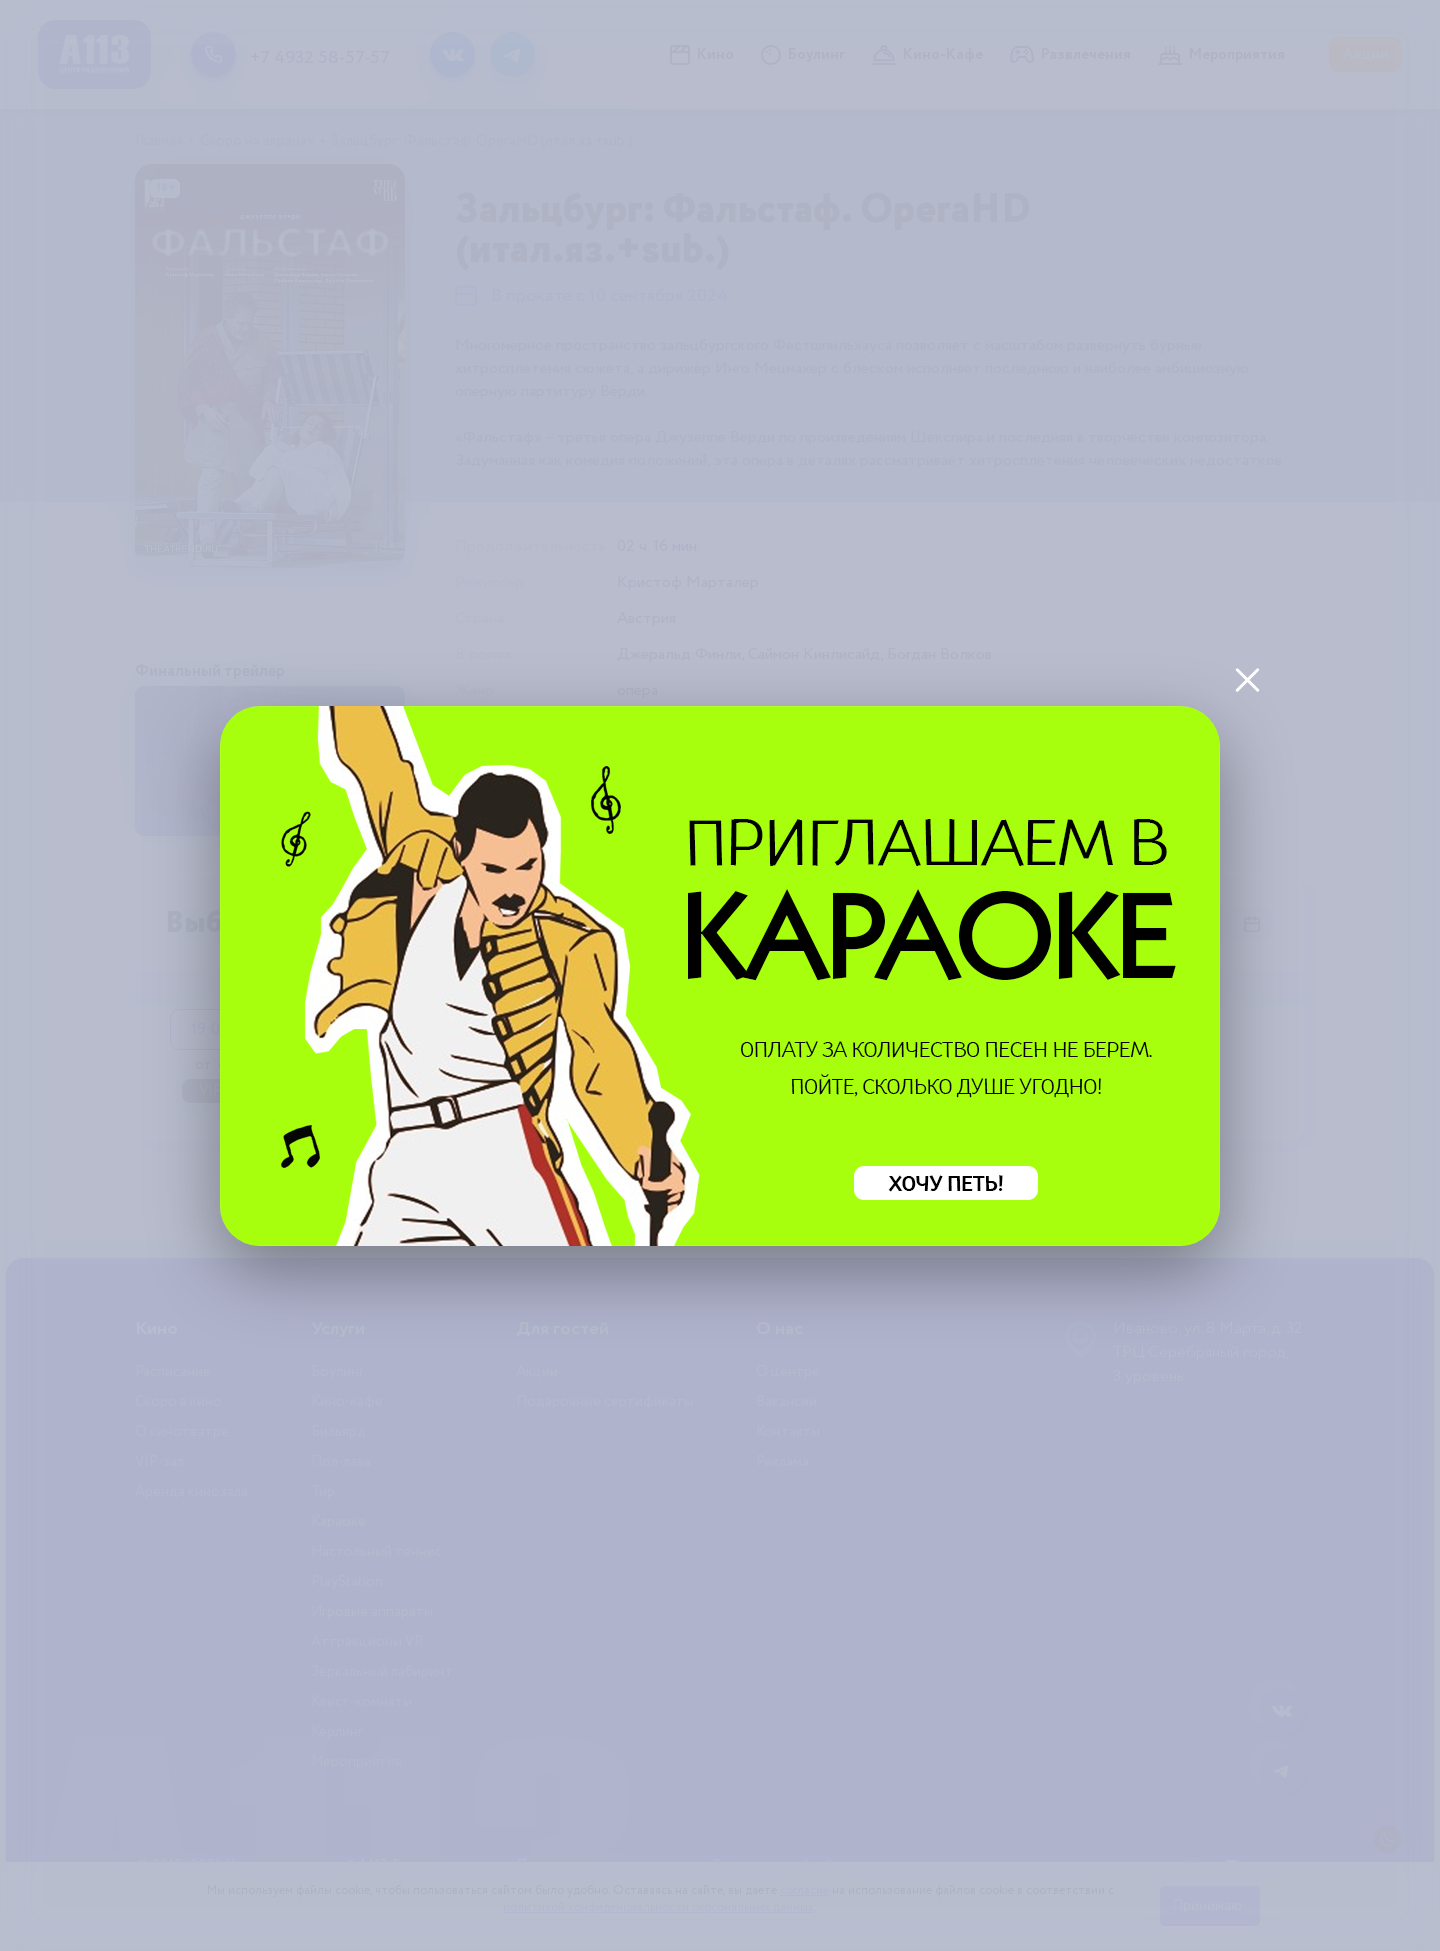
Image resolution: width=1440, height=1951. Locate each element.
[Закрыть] (1247, 679)
